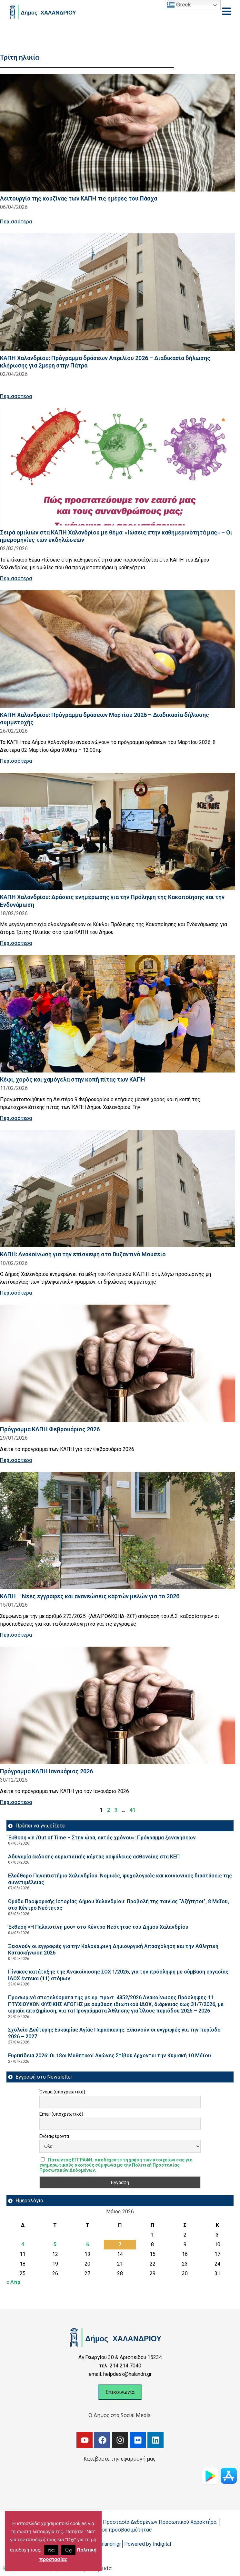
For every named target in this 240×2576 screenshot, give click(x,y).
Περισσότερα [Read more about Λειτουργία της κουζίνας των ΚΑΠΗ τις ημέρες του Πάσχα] (16, 222)
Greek (179, 5)
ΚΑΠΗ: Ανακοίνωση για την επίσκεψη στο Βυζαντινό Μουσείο (83, 1254)
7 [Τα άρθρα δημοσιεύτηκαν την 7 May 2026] (119, 2244)
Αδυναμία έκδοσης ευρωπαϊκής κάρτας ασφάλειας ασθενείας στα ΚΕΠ (94, 1857)
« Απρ (13, 2282)
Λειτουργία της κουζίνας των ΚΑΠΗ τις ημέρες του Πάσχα (78, 198)
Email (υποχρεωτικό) (61, 2114)
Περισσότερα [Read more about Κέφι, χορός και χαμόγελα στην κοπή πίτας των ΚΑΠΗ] (16, 1118)
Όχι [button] (68, 2550)
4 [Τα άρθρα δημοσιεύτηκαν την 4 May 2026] (22, 2244)
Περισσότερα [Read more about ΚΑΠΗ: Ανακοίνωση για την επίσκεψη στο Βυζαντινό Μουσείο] (16, 1293)
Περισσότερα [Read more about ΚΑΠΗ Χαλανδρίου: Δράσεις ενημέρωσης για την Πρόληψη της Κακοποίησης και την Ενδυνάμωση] (16, 943)
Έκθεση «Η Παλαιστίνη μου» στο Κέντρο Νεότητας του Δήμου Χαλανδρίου (98, 1927)
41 (132, 1810)
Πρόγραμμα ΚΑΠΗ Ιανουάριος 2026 (46, 1771)
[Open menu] (226, 11)
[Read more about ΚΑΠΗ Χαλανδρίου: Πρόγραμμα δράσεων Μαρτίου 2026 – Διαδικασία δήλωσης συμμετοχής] (117, 649)
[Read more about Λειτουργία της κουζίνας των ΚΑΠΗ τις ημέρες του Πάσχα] (117, 133)
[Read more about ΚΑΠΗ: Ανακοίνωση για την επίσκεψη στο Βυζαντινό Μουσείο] (117, 1189)
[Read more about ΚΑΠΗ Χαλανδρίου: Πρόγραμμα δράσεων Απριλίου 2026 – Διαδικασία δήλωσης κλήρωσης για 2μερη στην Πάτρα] (117, 292)
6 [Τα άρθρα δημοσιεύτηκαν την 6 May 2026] (87, 2244)
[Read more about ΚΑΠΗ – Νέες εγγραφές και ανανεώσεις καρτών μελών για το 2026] (117, 1531)
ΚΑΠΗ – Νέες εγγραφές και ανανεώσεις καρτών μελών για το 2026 (89, 1596)
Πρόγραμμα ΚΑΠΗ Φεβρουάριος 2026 (50, 1429)
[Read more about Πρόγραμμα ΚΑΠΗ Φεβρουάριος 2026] (117, 1363)
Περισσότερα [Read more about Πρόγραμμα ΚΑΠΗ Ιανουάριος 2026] (16, 1802)
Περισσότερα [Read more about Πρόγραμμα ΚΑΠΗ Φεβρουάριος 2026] (16, 1460)
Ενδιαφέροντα (54, 2136)
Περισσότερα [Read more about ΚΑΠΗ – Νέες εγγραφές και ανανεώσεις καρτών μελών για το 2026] (16, 1635)
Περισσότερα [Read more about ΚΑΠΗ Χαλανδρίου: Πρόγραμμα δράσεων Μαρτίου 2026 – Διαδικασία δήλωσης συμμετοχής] (16, 761)
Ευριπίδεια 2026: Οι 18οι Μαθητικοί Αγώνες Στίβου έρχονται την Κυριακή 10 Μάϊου (109, 2055)
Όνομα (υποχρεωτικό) (62, 2091)
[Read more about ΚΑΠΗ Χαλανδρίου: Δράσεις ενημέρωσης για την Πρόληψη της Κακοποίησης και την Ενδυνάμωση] (117, 831)
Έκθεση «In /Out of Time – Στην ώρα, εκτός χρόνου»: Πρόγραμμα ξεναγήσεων (102, 1838)
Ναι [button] (51, 2550)
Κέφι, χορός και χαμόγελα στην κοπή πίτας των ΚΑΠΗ (72, 1079)
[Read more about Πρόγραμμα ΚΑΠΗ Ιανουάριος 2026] (117, 1705)
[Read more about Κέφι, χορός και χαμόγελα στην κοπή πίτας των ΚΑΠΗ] (117, 1014)
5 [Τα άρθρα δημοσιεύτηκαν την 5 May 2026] (55, 2244)
